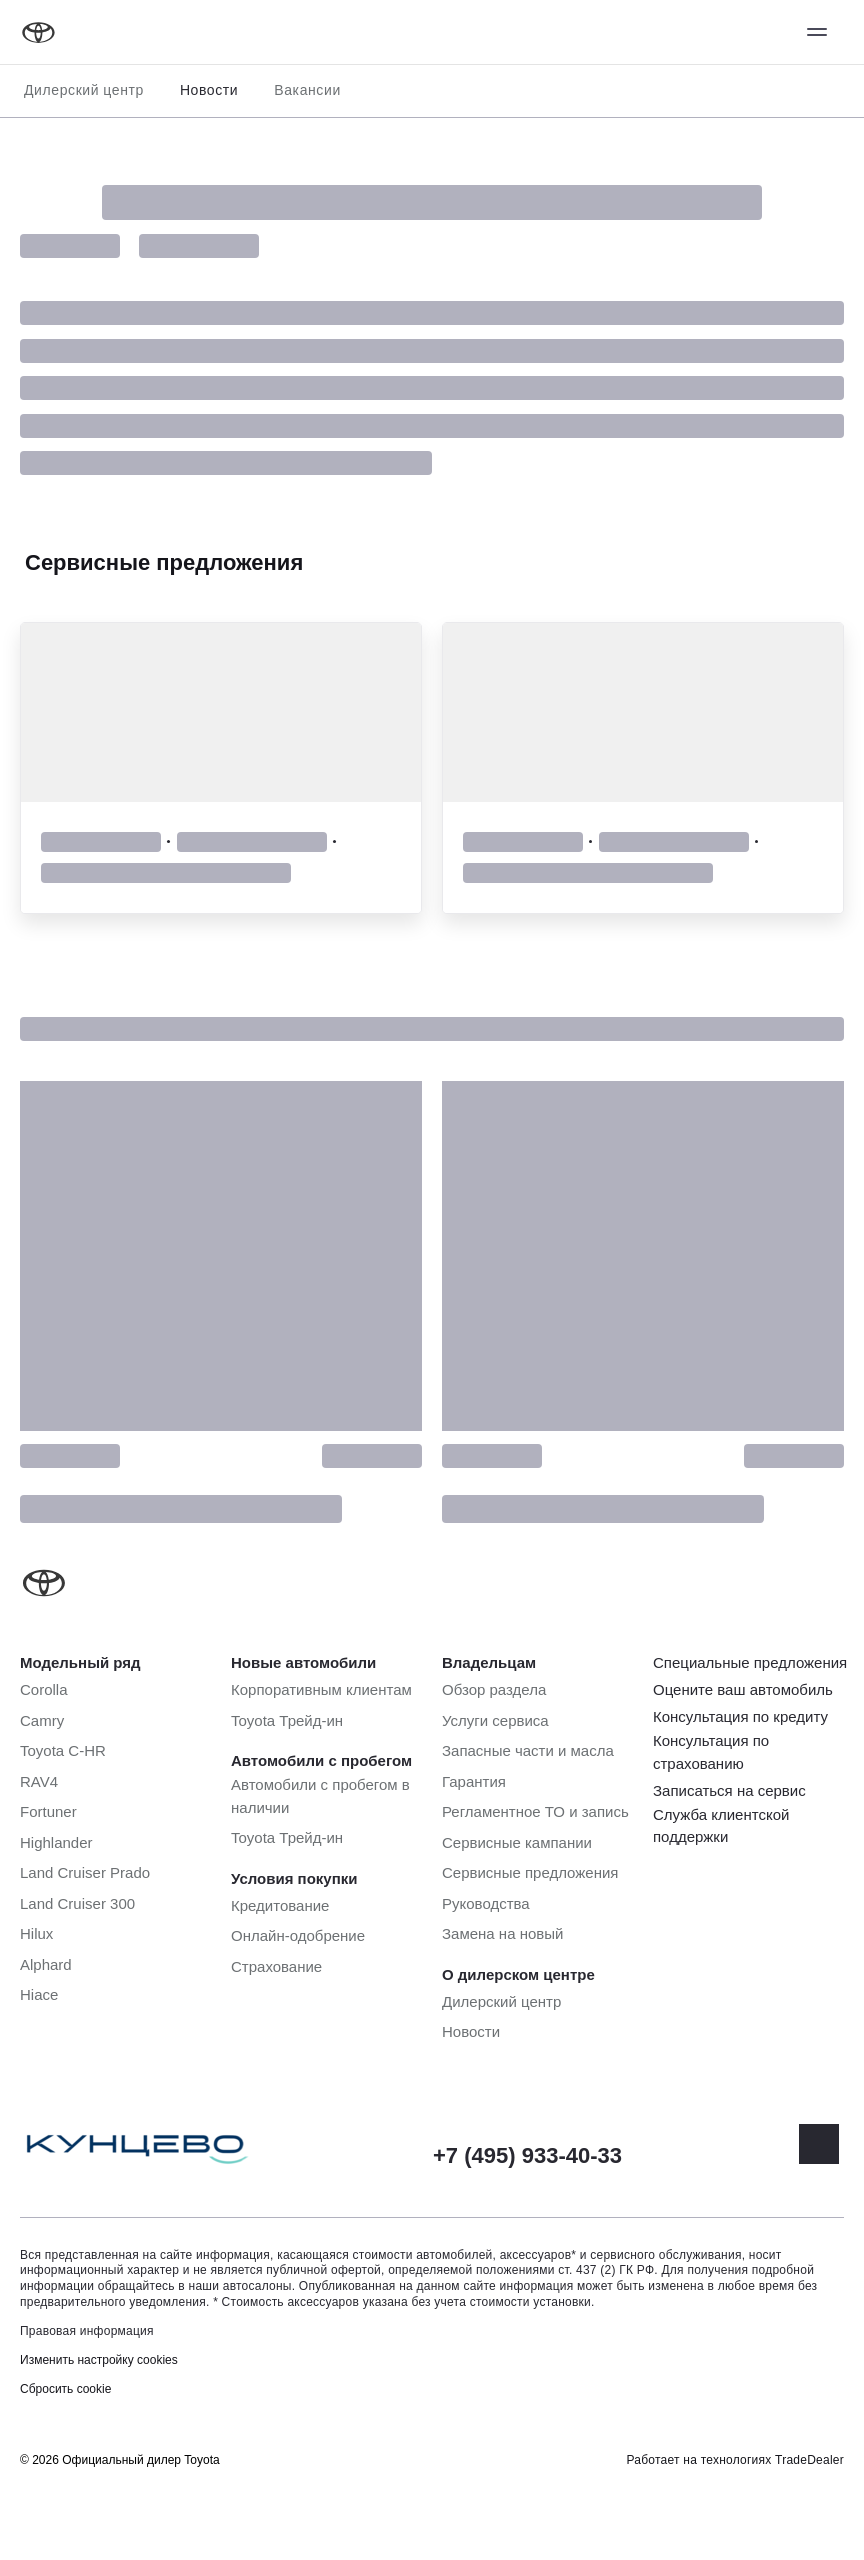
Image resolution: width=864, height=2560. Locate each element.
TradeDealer (809, 2460)
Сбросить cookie (65, 2389)
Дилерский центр (84, 90)
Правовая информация (87, 2331)
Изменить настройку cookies (99, 2360)
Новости (209, 90)
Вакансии (307, 90)
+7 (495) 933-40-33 (527, 2155)
